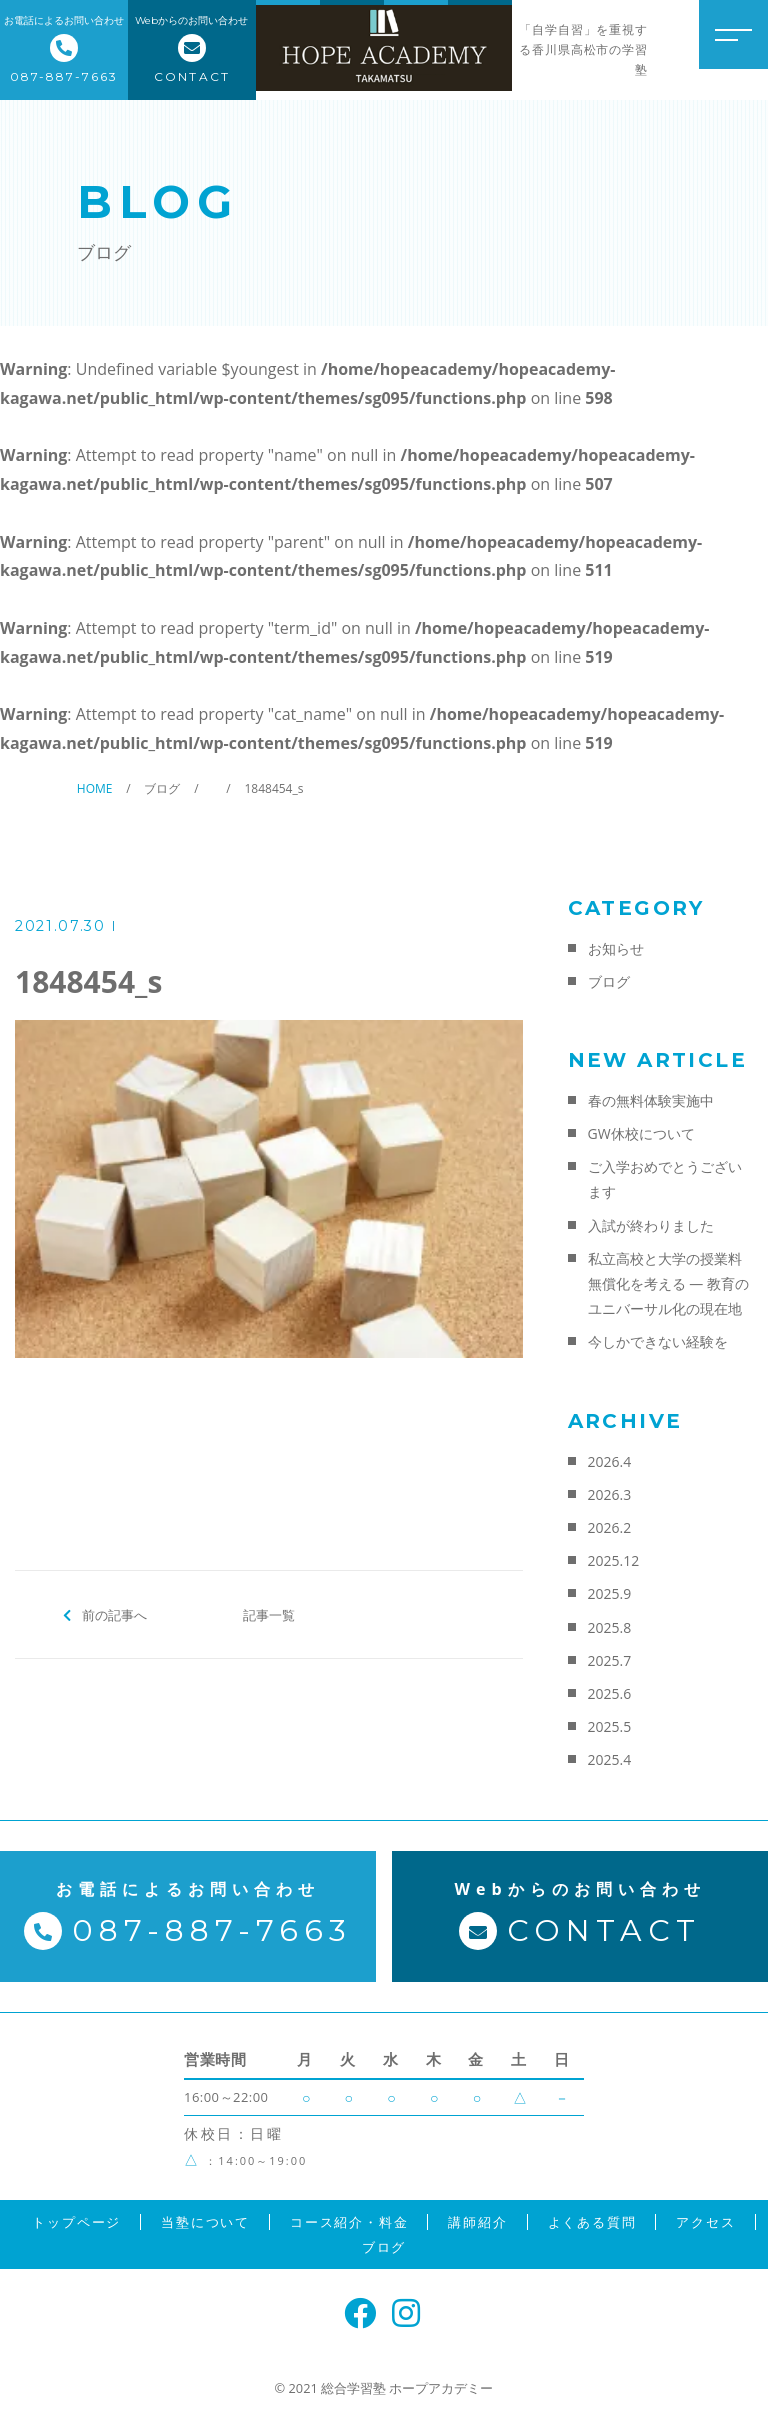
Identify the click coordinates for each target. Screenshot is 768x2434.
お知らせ (616, 948)
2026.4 (610, 1461)
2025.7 (610, 1660)
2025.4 (610, 1759)
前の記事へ (114, 1614)
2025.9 (610, 1593)
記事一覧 (269, 1614)
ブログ (609, 981)
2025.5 (610, 1726)
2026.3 (610, 1494)
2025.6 (610, 1693)
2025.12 (614, 1560)
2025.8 (610, 1627)
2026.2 (610, 1527)
